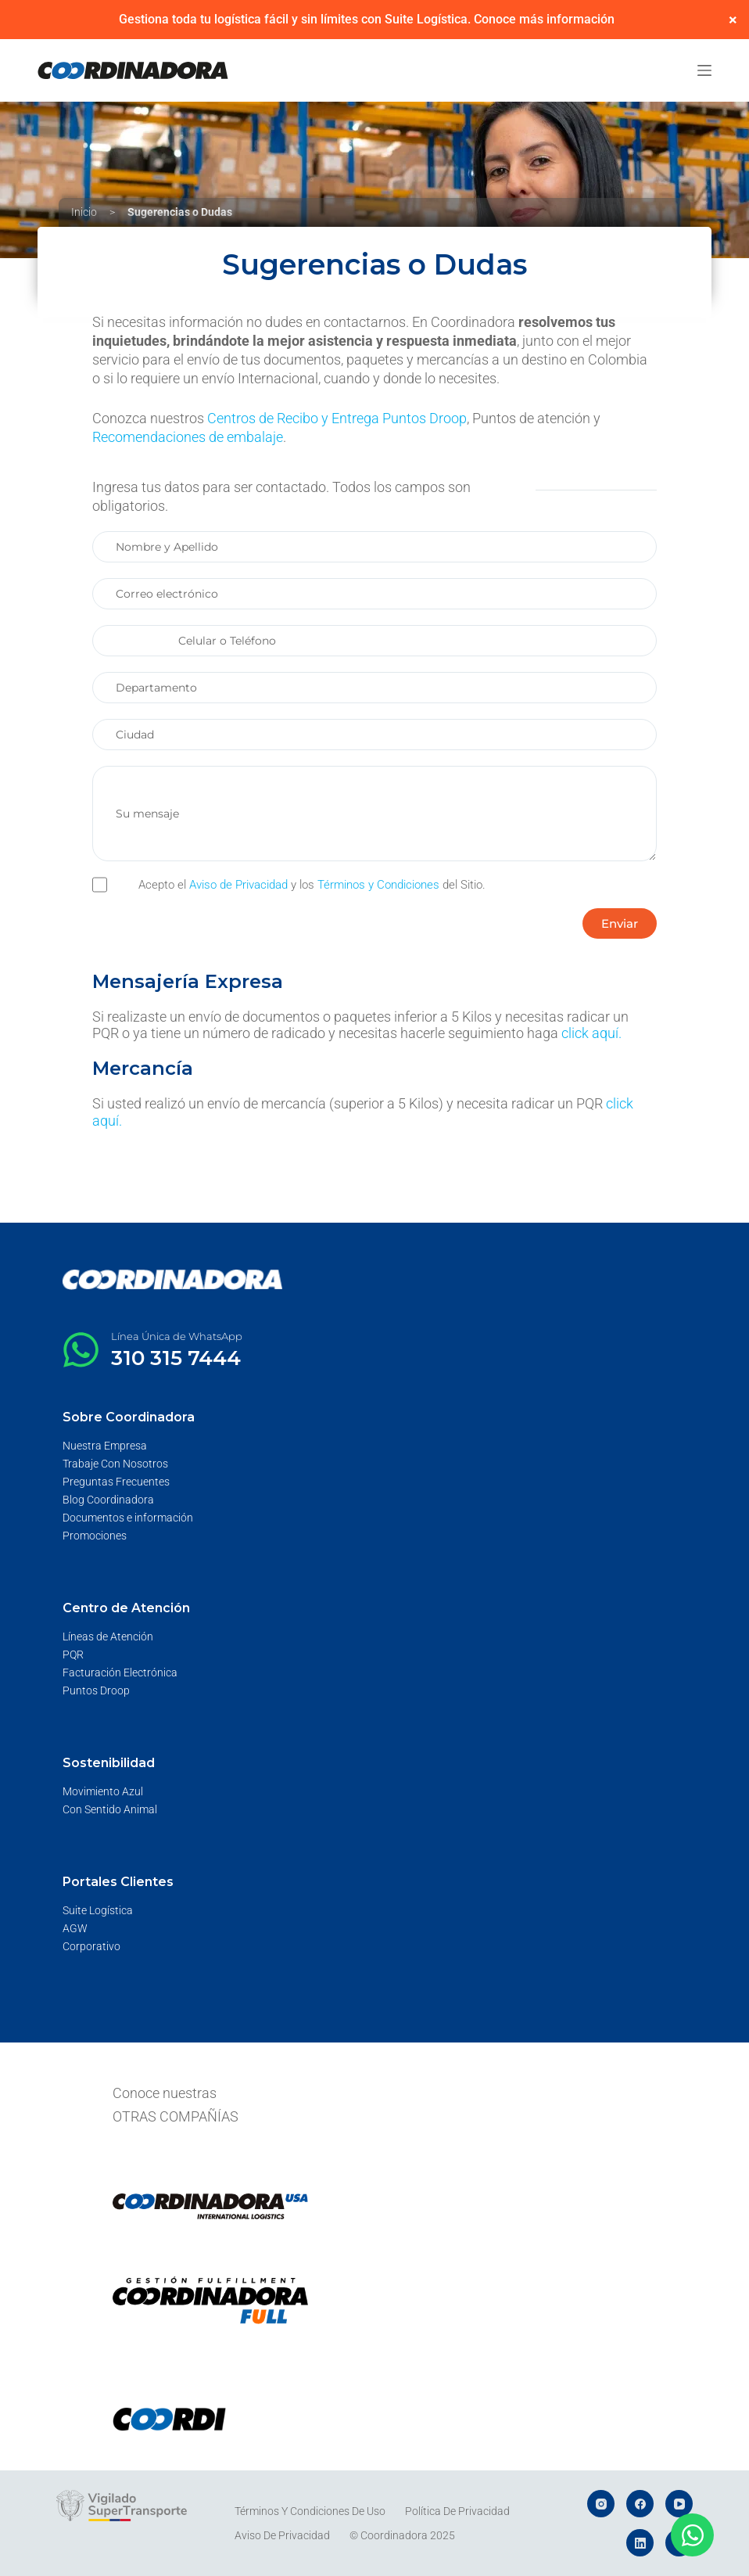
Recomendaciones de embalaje (187, 437)
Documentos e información (128, 1517)
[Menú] (704, 70)
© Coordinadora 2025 (402, 2535)
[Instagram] (601, 2503)
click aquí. (591, 1033)
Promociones (95, 1535)
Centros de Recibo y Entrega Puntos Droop (337, 418)
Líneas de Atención (108, 1636)
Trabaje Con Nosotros (115, 1463)
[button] (619, 923)
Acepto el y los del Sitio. (312, 885)
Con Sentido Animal (110, 1809)
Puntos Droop (96, 1690)
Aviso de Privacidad (238, 885)
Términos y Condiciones (378, 885)
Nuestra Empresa (105, 1445)
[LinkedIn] (640, 2542)
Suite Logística (98, 1910)
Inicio (84, 212)
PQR (73, 1654)
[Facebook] (640, 2503)
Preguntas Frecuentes (116, 1481)
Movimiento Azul (103, 1791)
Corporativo (91, 1946)
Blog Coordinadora (108, 1499)
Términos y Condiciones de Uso (310, 2511)
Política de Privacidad (457, 2511)
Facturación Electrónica (120, 1672)
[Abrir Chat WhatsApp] (692, 2534)
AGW (75, 1928)
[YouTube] (679, 2503)
